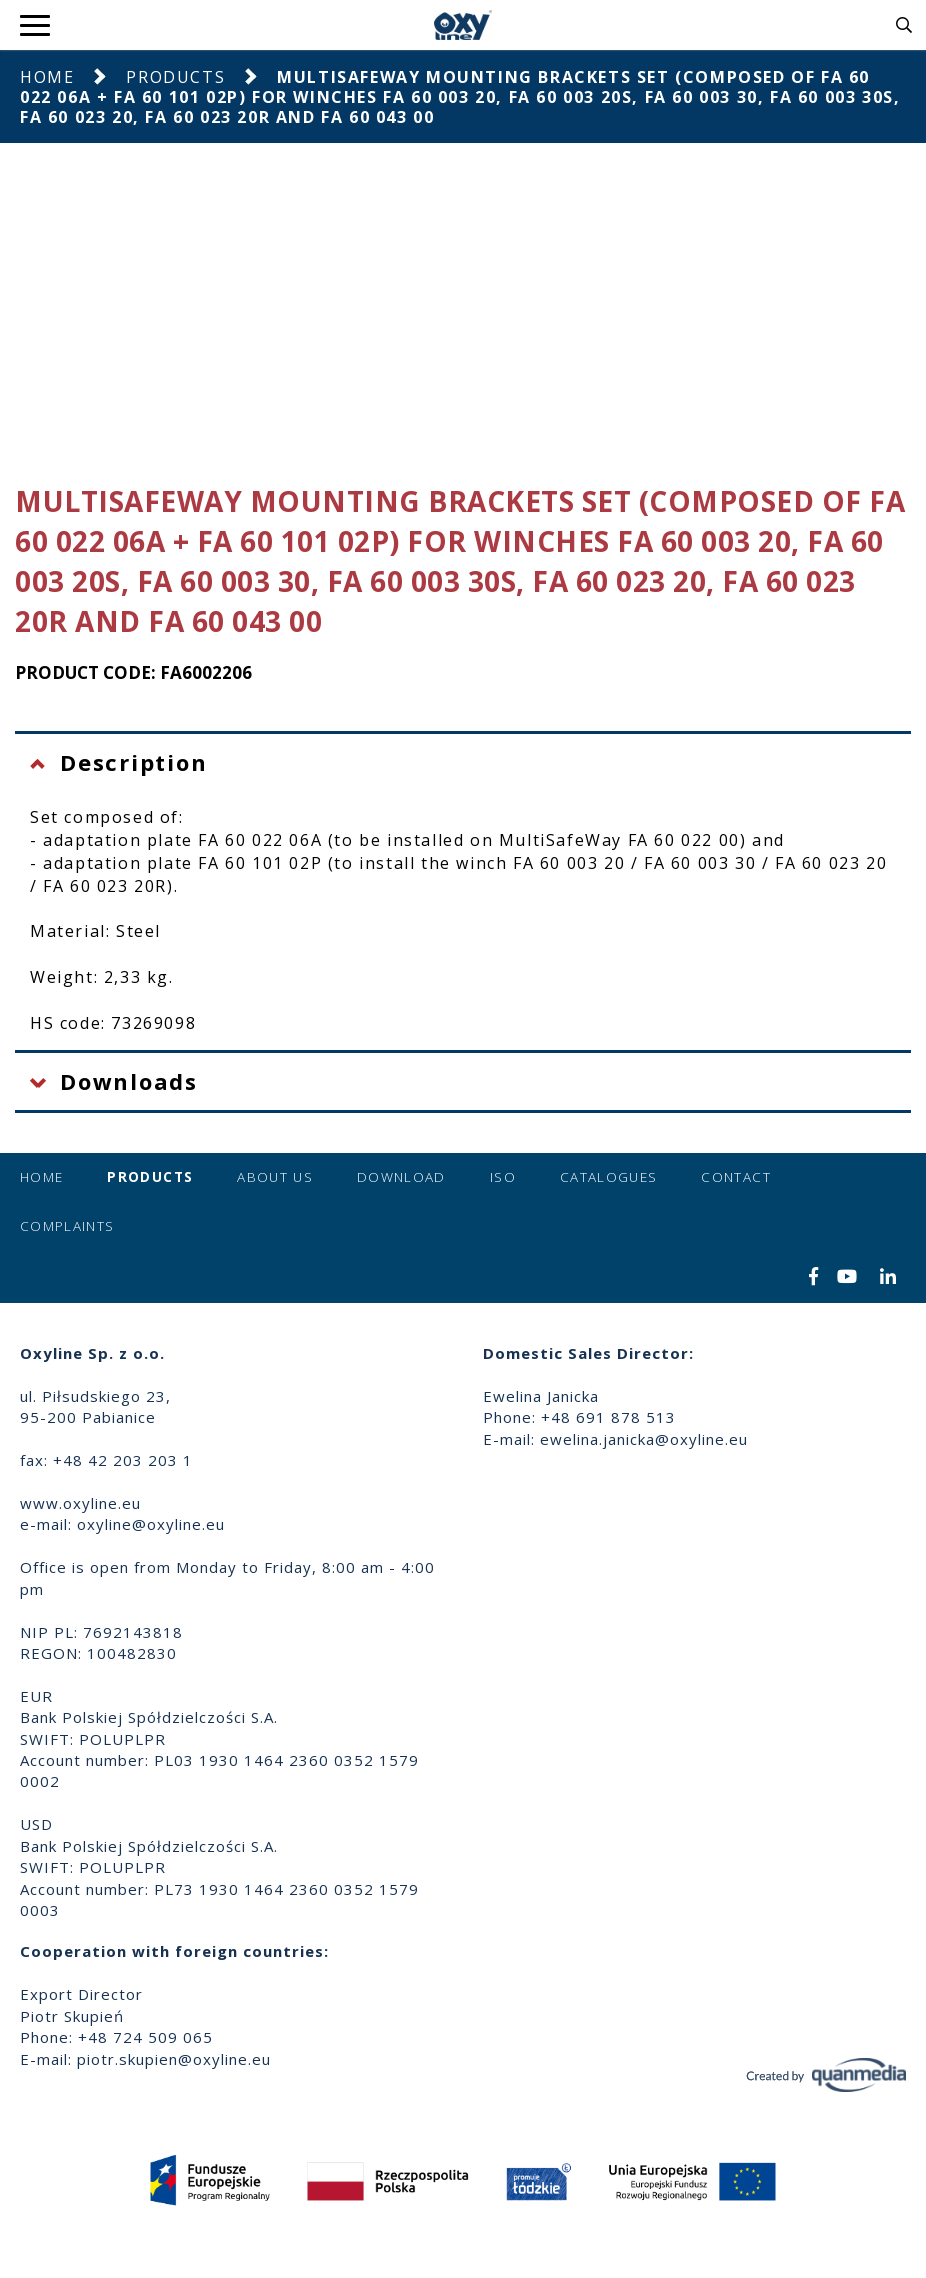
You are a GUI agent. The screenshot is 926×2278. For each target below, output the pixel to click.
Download (401, 1177)
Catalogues (609, 1177)
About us (275, 1177)
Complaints (67, 1226)
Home (47, 77)
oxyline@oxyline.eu (151, 1524)
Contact (735, 1177)
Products (175, 77)
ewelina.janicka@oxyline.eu (644, 1439)
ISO (503, 1177)
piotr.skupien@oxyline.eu (174, 2059)
